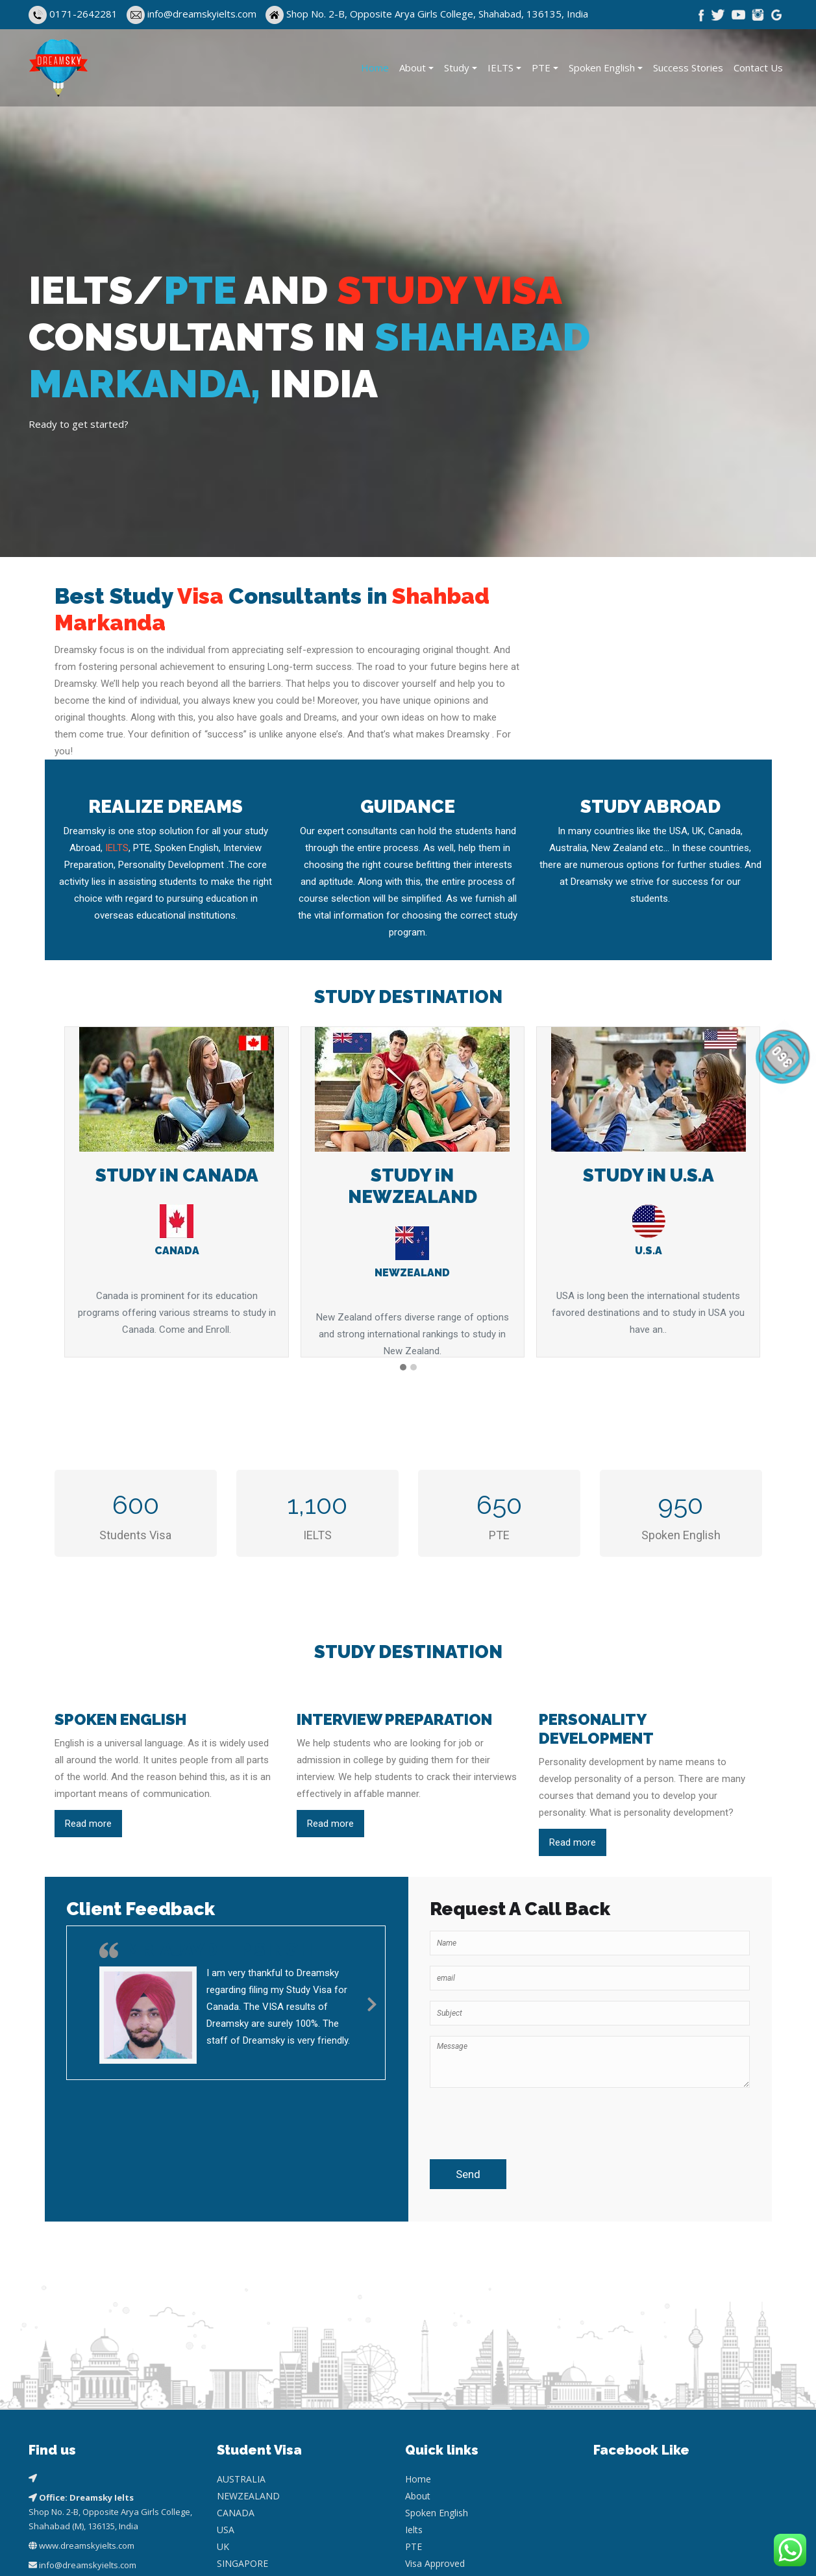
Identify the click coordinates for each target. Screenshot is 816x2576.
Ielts (414, 2405)
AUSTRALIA (241, 2355)
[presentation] (506, 2117)
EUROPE (235, 2490)
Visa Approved (435, 2439)
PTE (541, 67)
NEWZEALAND (248, 2372)
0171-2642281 (83, 13)
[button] (403, 1368)
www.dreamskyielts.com (86, 2421)
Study (456, 67)
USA (225, 2405)
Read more (88, 1823)
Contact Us (758, 67)
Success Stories (688, 67)
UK (223, 2422)
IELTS (500, 67)
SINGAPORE (242, 2439)
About (412, 67)
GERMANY (239, 2473)
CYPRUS (234, 2456)
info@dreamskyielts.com (203, 13)
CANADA (235, 2389)
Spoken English (602, 67)
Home (375, 67)
